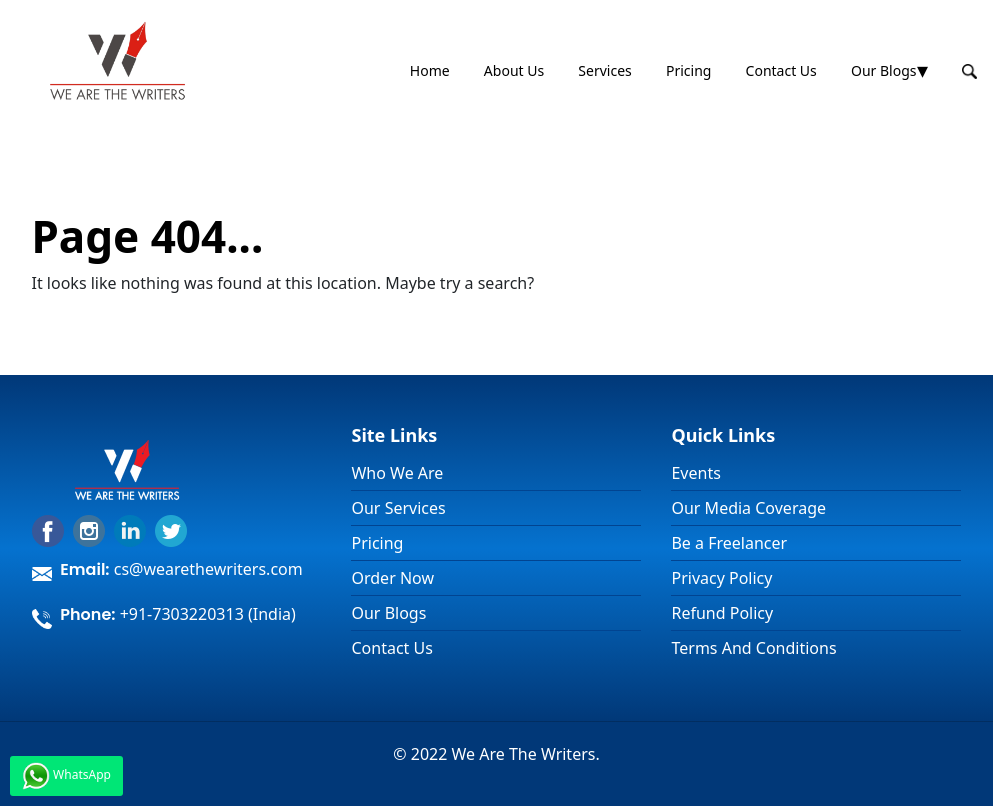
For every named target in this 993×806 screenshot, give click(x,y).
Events (695, 473)
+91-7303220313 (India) (208, 614)
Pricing (688, 70)
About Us (514, 70)
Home (430, 70)
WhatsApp (66, 776)
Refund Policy (722, 613)
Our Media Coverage (748, 508)
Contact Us (781, 70)
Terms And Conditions (753, 648)
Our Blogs (884, 70)
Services (604, 70)
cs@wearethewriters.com (208, 569)
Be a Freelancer (729, 543)
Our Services (398, 508)
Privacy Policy (721, 578)
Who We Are (397, 473)
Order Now (392, 578)
